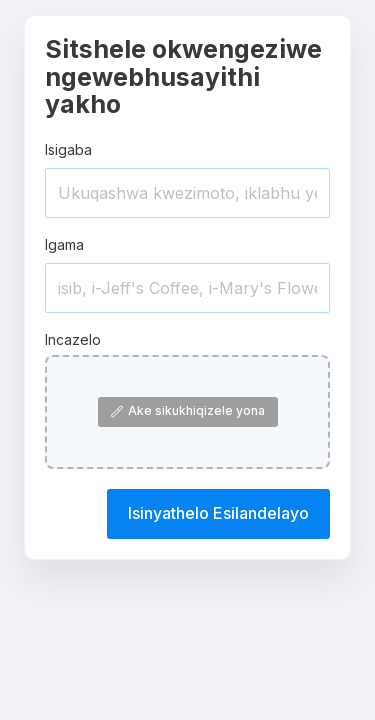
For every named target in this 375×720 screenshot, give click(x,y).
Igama (64, 244)
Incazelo (73, 339)
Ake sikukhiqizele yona (188, 410)
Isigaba (68, 149)
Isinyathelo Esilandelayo (218, 513)
